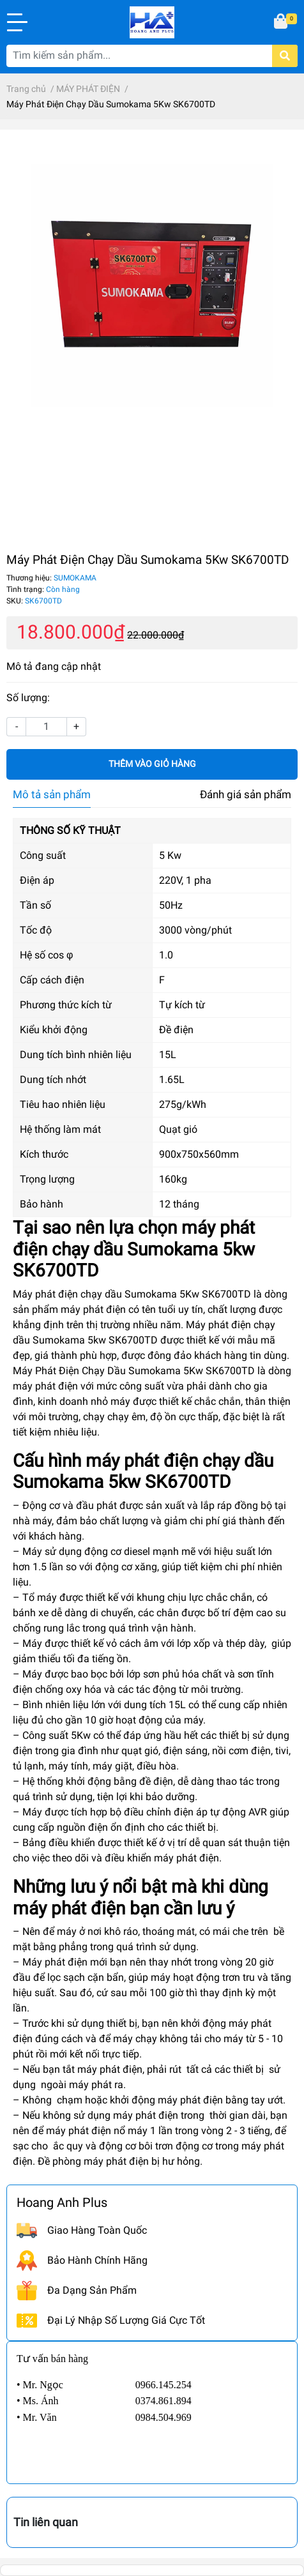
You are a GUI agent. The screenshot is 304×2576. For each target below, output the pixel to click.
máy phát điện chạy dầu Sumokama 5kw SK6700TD (143, 1471)
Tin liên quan (45, 2522)
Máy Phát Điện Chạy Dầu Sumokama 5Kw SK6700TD (134, 1371)
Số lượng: (28, 698)
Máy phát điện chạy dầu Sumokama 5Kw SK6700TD (132, 1294)
